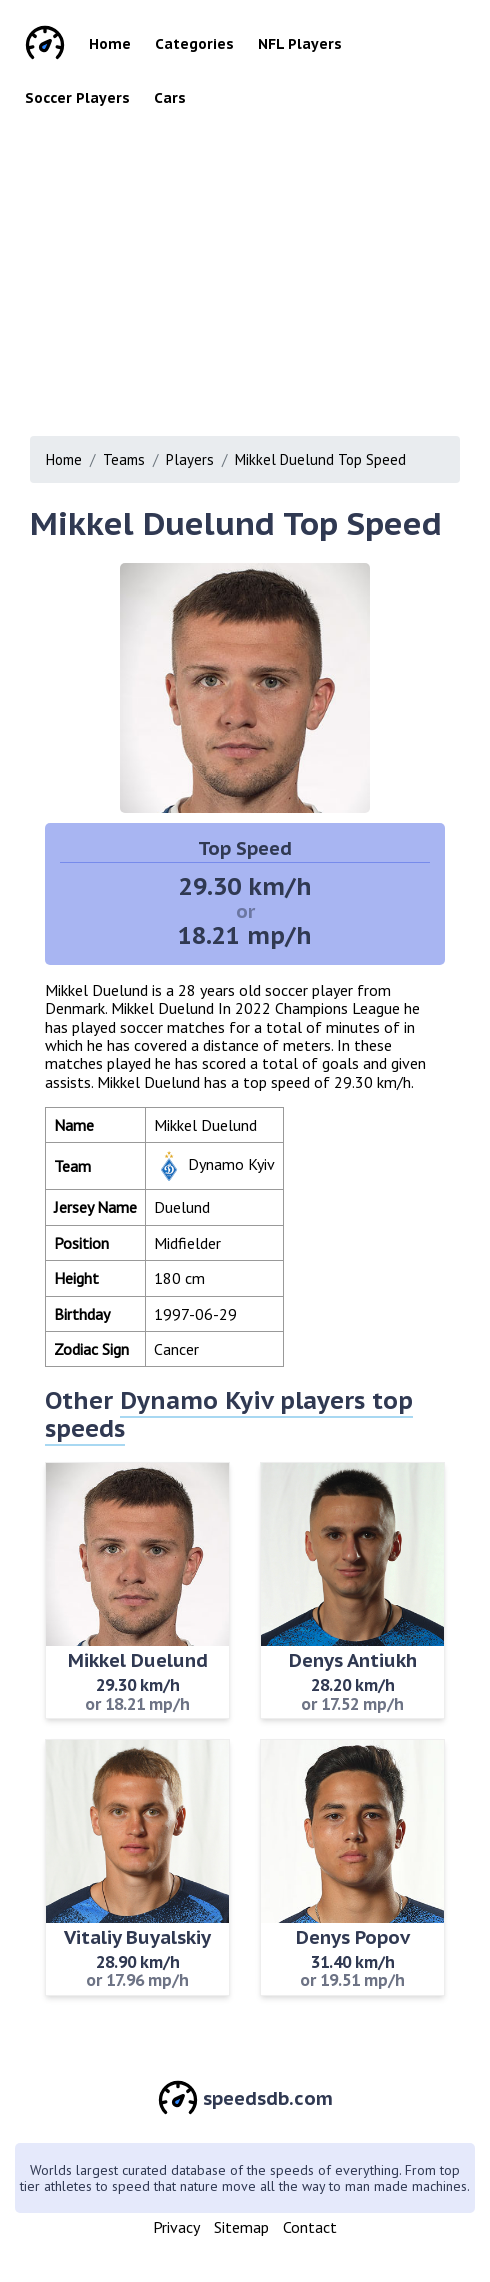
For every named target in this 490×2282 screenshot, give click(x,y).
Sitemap (241, 2227)
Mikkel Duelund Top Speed (320, 459)
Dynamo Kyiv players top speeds (229, 1414)
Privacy (176, 2227)
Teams (124, 459)
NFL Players (300, 44)
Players (190, 459)
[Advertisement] (252, 266)
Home (110, 44)
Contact (310, 2227)
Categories (194, 44)
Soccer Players (77, 98)
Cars (170, 98)
